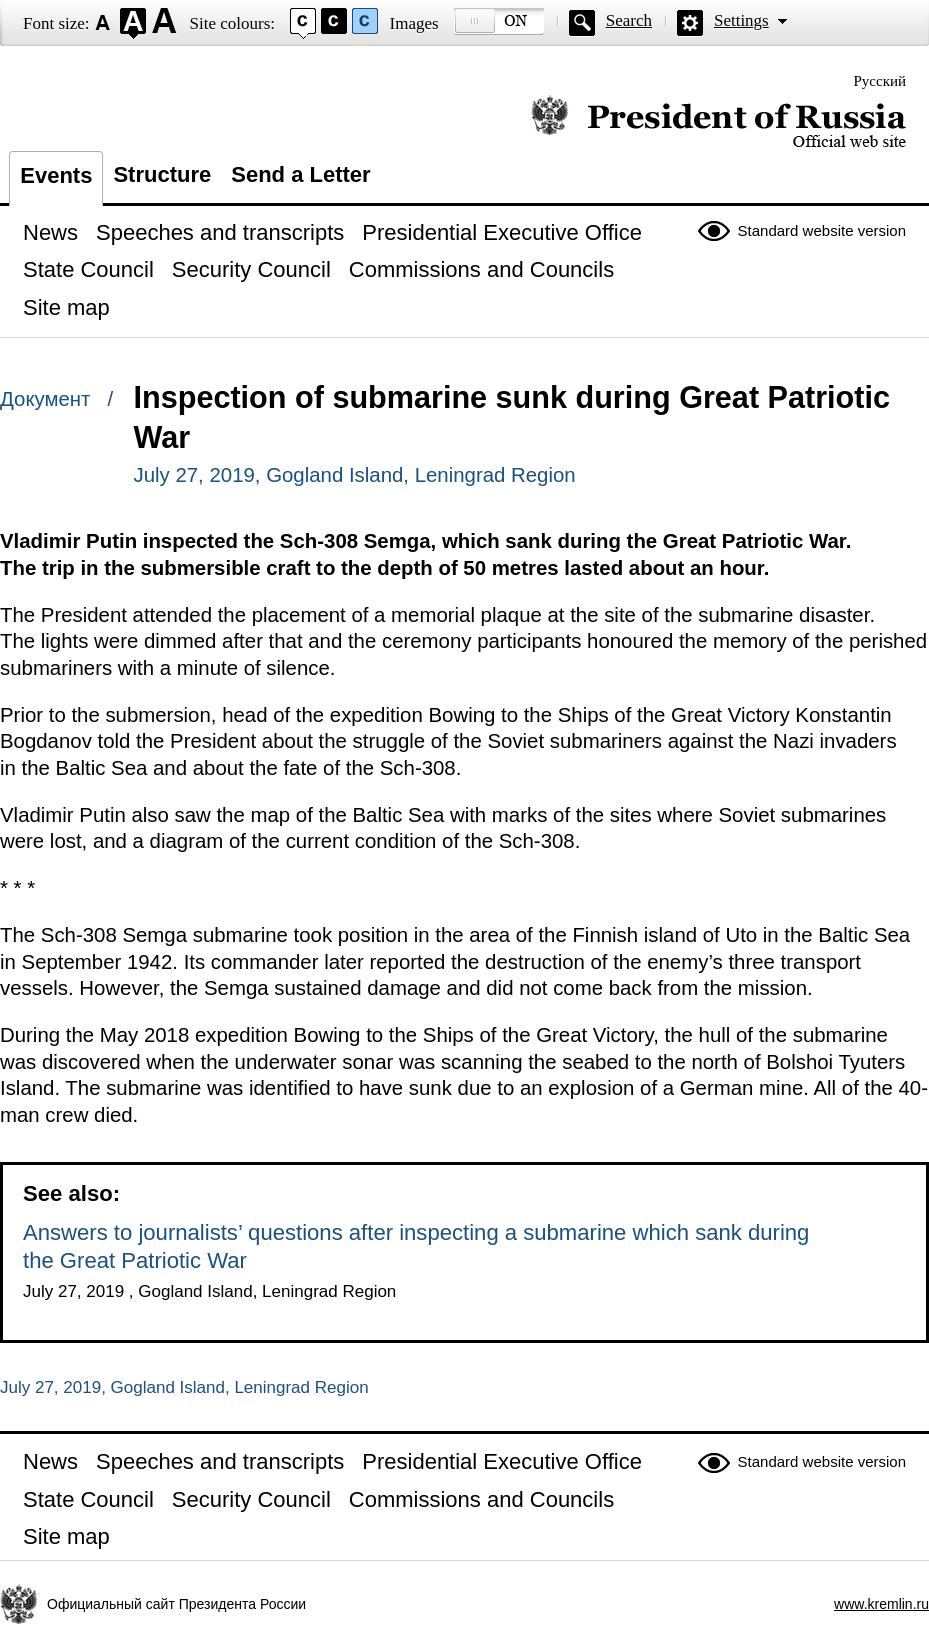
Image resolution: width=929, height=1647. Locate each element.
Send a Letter (300, 174)
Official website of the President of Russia (718, 122)
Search (629, 20)
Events (56, 175)
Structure (162, 174)
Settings (741, 20)
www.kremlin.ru (881, 1604)
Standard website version (822, 230)
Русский (880, 81)
